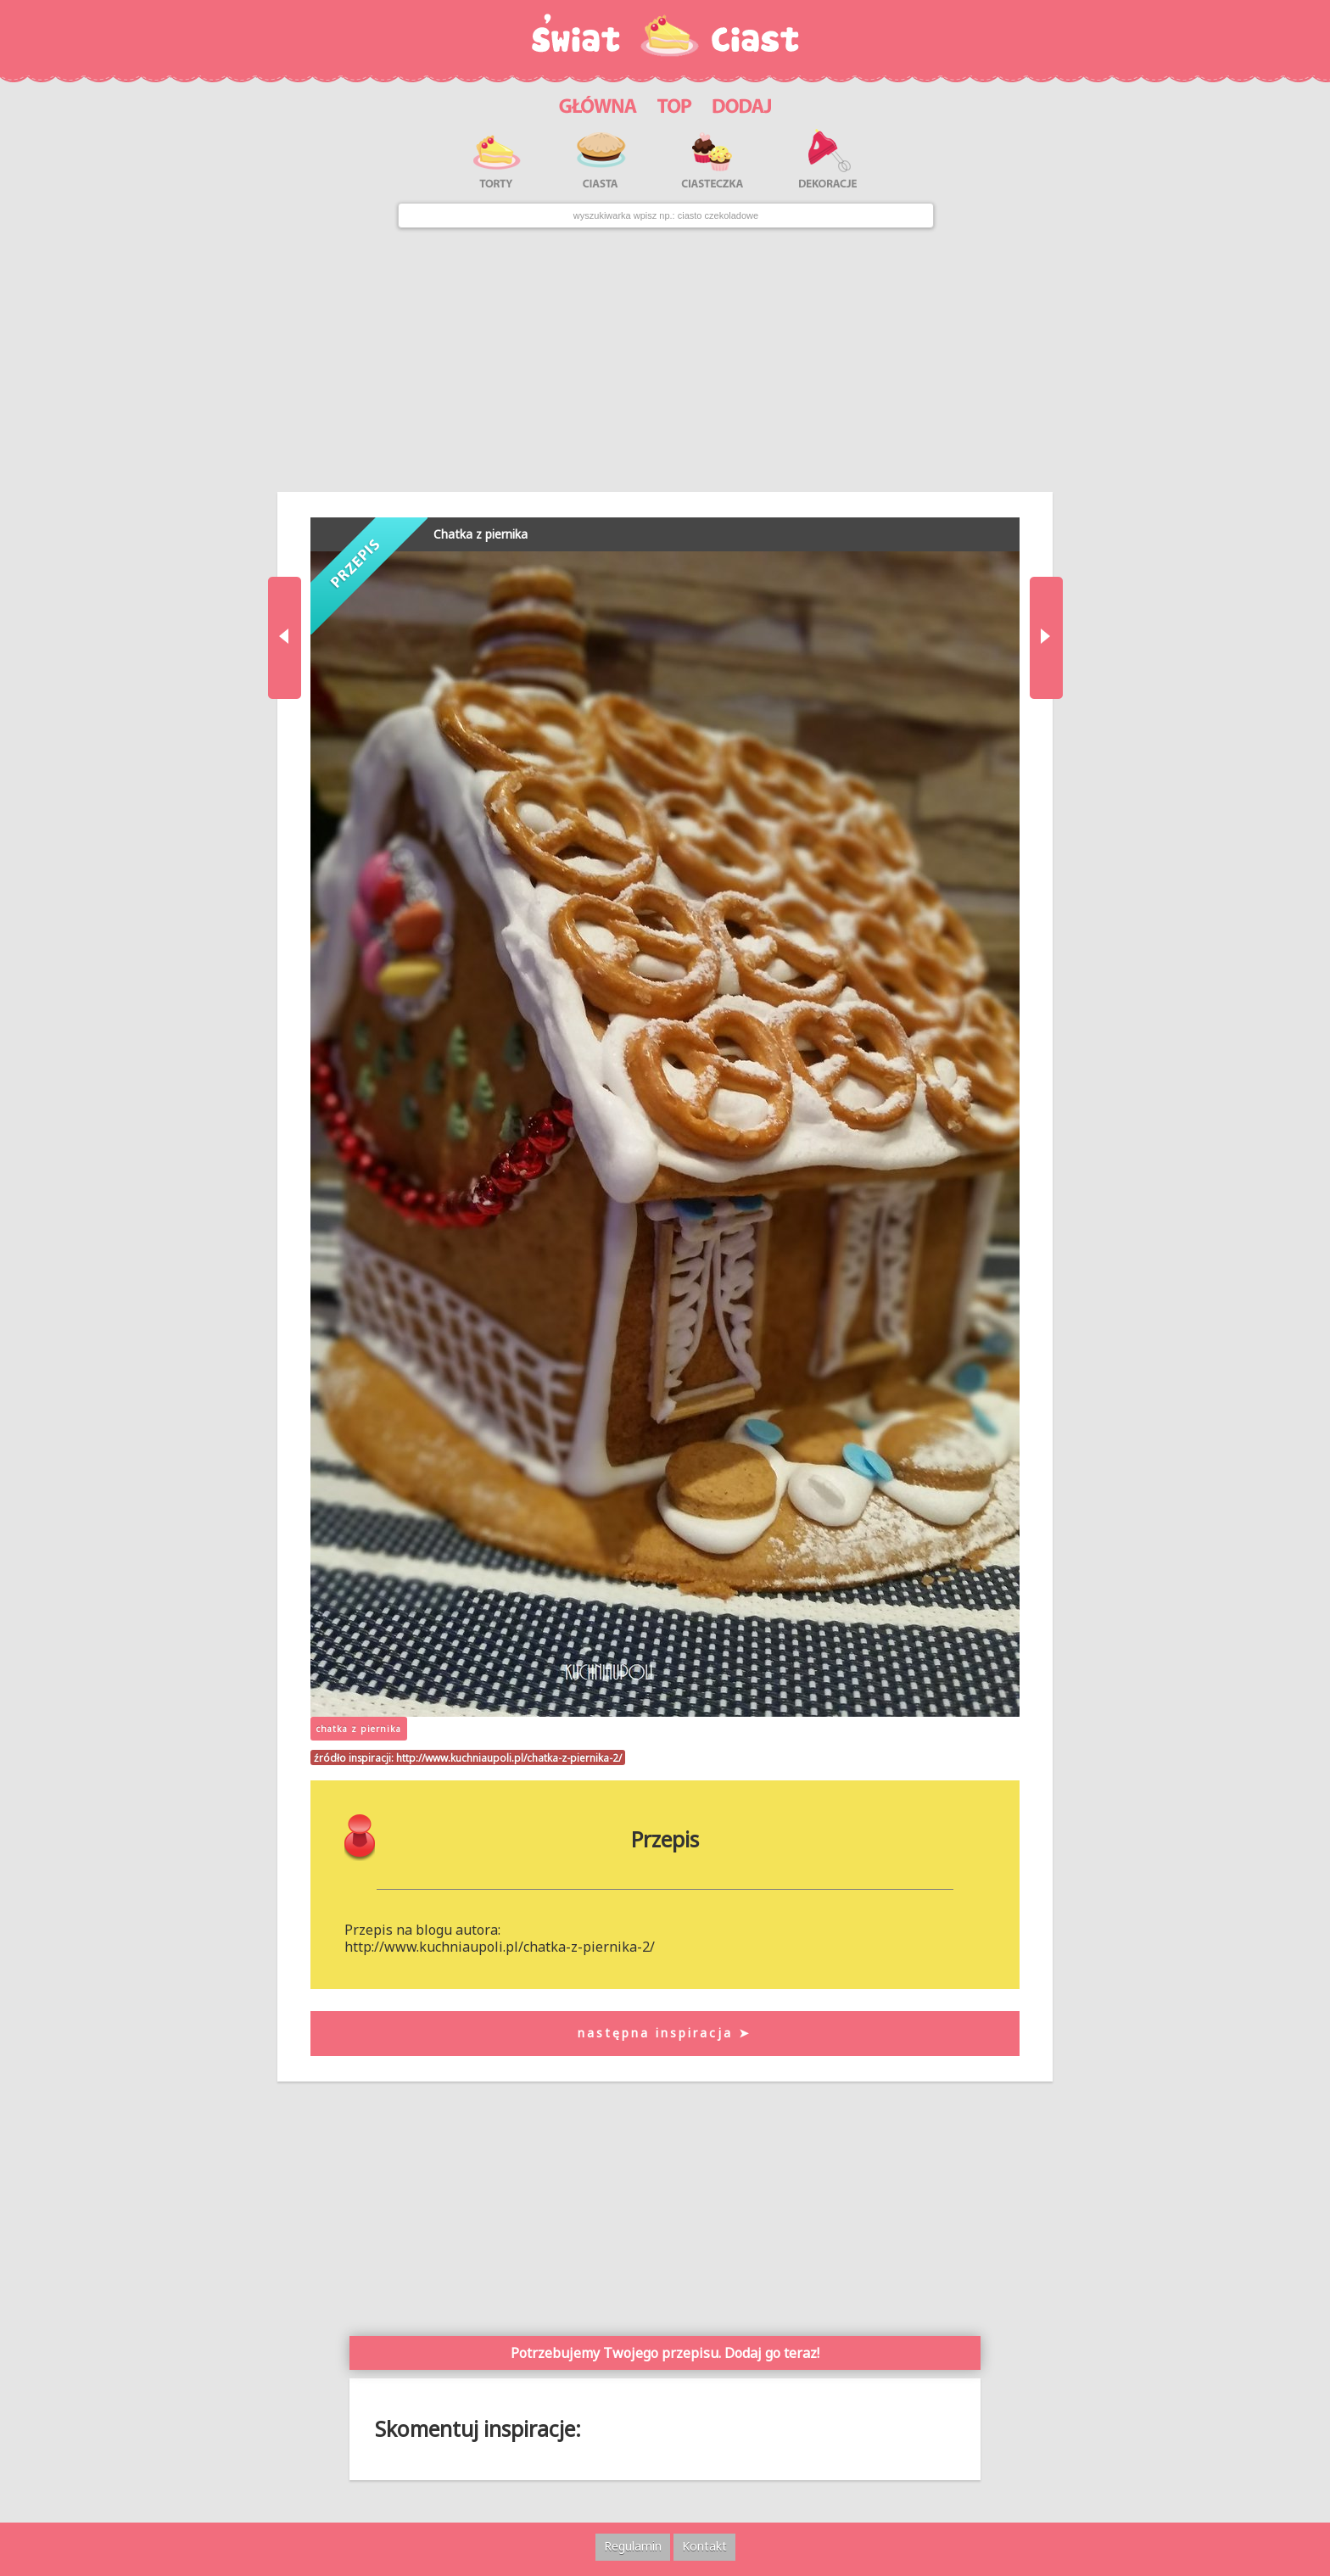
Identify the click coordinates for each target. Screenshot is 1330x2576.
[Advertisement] (665, 359)
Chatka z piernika (480, 534)
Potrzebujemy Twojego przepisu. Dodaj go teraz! (665, 2353)
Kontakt (704, 2546)
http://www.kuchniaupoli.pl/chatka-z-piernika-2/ (509, 1757)
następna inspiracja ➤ (665, 2033)
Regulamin (633, 2546)
